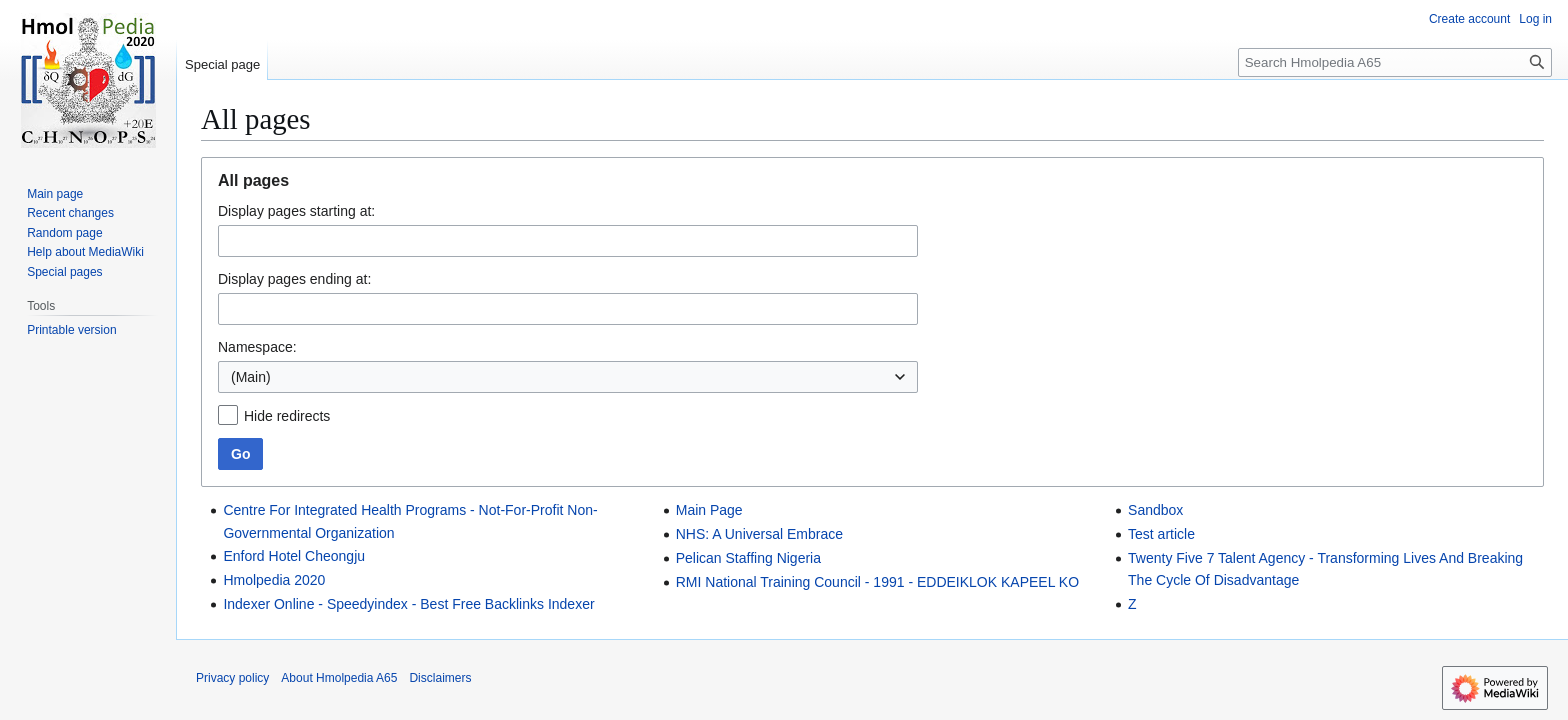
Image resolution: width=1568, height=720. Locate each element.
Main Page (709, 510)
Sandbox (1155, 510)
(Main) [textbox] (251, 377)
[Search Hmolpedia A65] (1395, 62)
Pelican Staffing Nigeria (748, 558)
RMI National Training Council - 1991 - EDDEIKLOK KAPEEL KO (877, 582)
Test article (1161, 534)
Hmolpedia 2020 (274, 580)
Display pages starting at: (296, 211)
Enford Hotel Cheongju (294, 556)
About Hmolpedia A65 (339, 678)
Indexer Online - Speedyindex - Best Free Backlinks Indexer (408, 604)
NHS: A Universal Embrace (759, 534)
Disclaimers (440, 678)
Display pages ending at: (294, 279)
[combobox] (568, 377)
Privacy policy (232, 678)
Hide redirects (287, 416)
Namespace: (257, 347)
